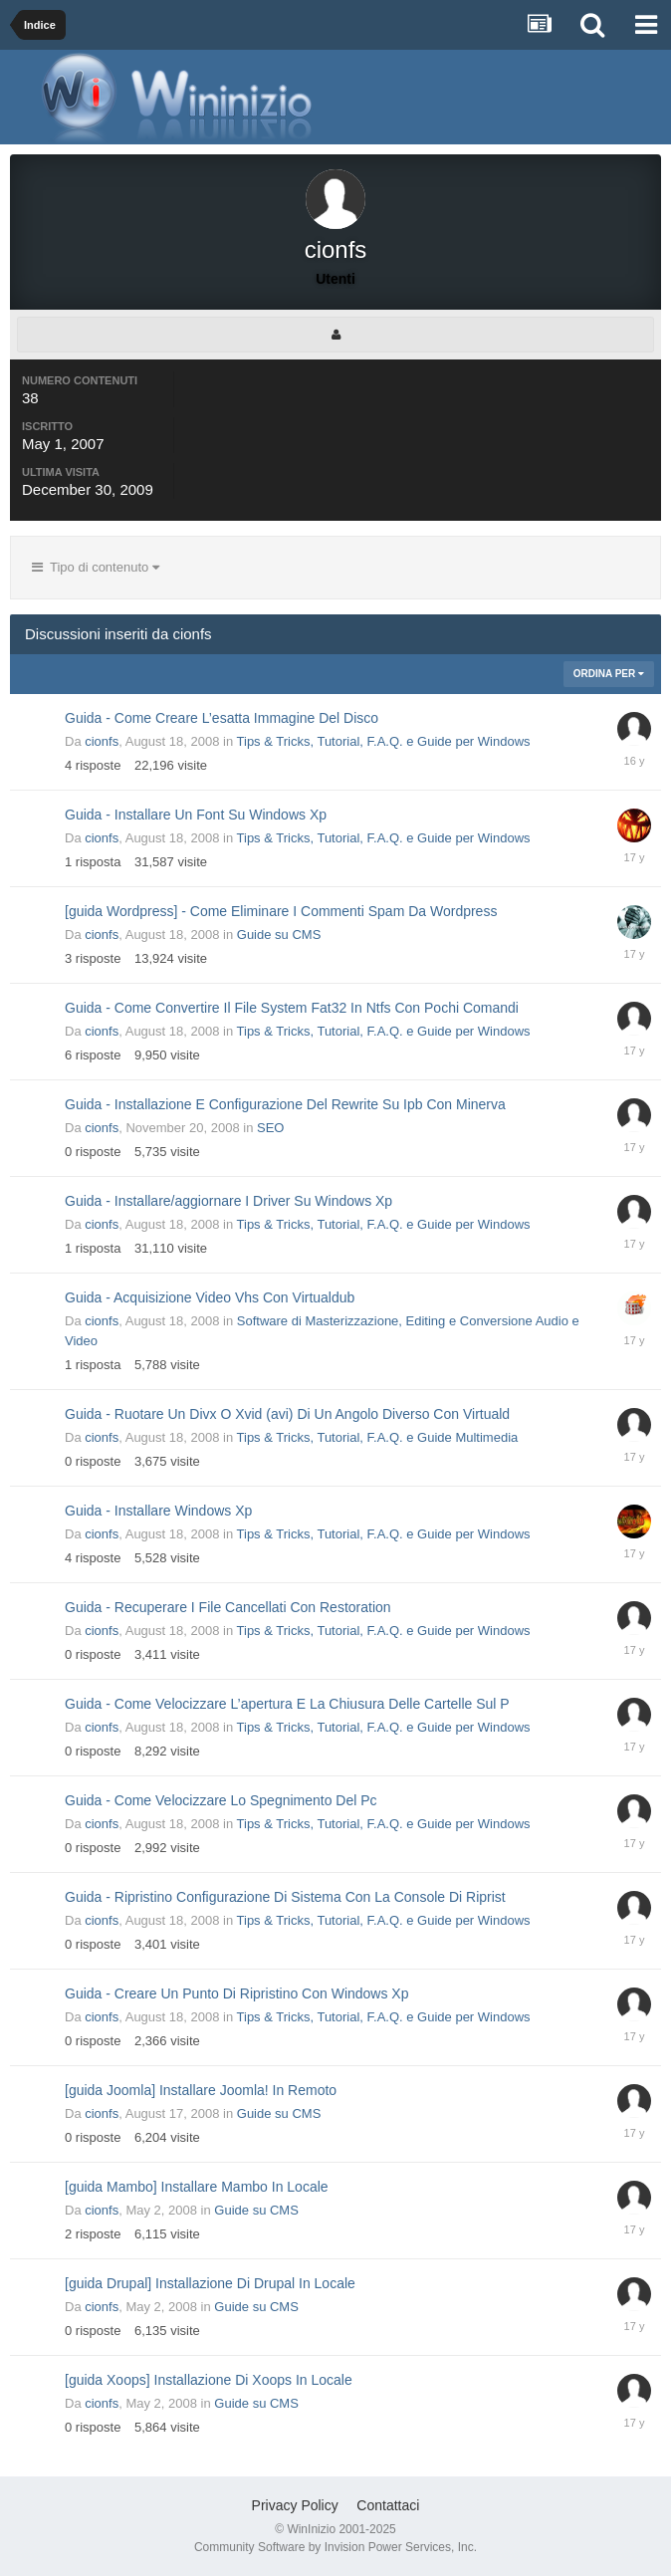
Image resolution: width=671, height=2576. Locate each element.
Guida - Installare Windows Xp (158, 1511)
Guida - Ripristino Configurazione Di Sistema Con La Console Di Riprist (285, 1897)
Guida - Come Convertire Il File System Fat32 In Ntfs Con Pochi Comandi (292, 1008)
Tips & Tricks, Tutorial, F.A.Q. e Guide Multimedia (378, 1437)
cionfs (101, 741)
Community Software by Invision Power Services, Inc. (335, 2547)
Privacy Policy (295, 2505)
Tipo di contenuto (95, 567)
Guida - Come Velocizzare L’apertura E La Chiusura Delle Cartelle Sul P (287, 1704)
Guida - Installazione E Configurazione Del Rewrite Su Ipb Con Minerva (285, 1104)
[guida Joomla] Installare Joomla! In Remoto (200, 2090)
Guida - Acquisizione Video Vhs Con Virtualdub (209, 1297)
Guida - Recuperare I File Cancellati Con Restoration (228, 1607)
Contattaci (387, 2505)
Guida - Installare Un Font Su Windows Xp (196, 814)
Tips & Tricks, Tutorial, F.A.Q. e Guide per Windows (384, 741)
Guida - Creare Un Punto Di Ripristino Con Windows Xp (236, 1993)
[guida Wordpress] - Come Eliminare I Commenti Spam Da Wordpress (281, 911)
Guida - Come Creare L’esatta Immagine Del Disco (221, 718)
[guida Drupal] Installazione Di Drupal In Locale (210, 2283)
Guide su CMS (279, 934)
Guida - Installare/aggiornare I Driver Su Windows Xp (228, 1201)
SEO (270, 1127)
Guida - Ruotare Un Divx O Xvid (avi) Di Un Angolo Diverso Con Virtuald (287, 1414)
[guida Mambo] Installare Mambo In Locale (197, 2187)
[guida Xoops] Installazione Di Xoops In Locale (208, 2380)
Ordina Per (608, 673)
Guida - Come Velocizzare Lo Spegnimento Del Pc (221, 1800)
